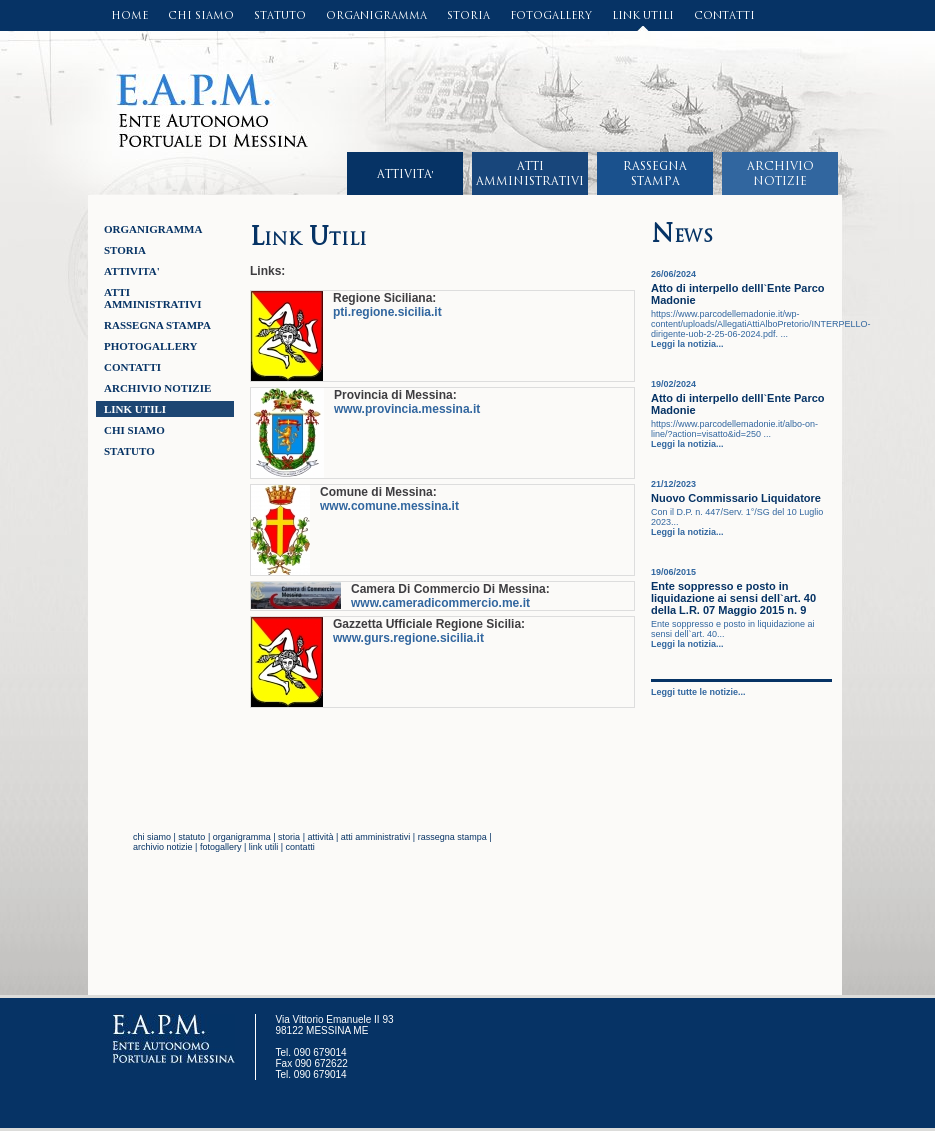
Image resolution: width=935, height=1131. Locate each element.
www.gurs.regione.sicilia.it (408, 638)
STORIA (468, 15)
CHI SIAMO (201, 15)
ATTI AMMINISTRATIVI (153, 298)
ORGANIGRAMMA (376, 15)
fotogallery (221, 847)
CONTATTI (724, 15)
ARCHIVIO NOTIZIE (157, 388)
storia (289, 837)
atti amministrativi (376, 837)
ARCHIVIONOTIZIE (780, 173)
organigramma (242, 837)
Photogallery (151, 346)
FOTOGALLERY (551, 15)
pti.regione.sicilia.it (387, 312)
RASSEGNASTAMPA (655, 173)
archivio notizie (163, 847)
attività (320, 837)
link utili (264, 847)
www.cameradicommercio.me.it (440, 603)
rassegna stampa (452, 837)
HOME (129, 15)
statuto (191, 837)
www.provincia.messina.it (407, 409)
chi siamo (152, 837)
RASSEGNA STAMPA (157, 325)
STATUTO (280, 15)
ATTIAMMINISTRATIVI (530, 173)
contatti (300, 847)
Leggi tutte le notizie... (698, 692)
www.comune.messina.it (389, 506)
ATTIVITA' (405, 174)
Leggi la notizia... (687, 344)
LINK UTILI (643, 15)
